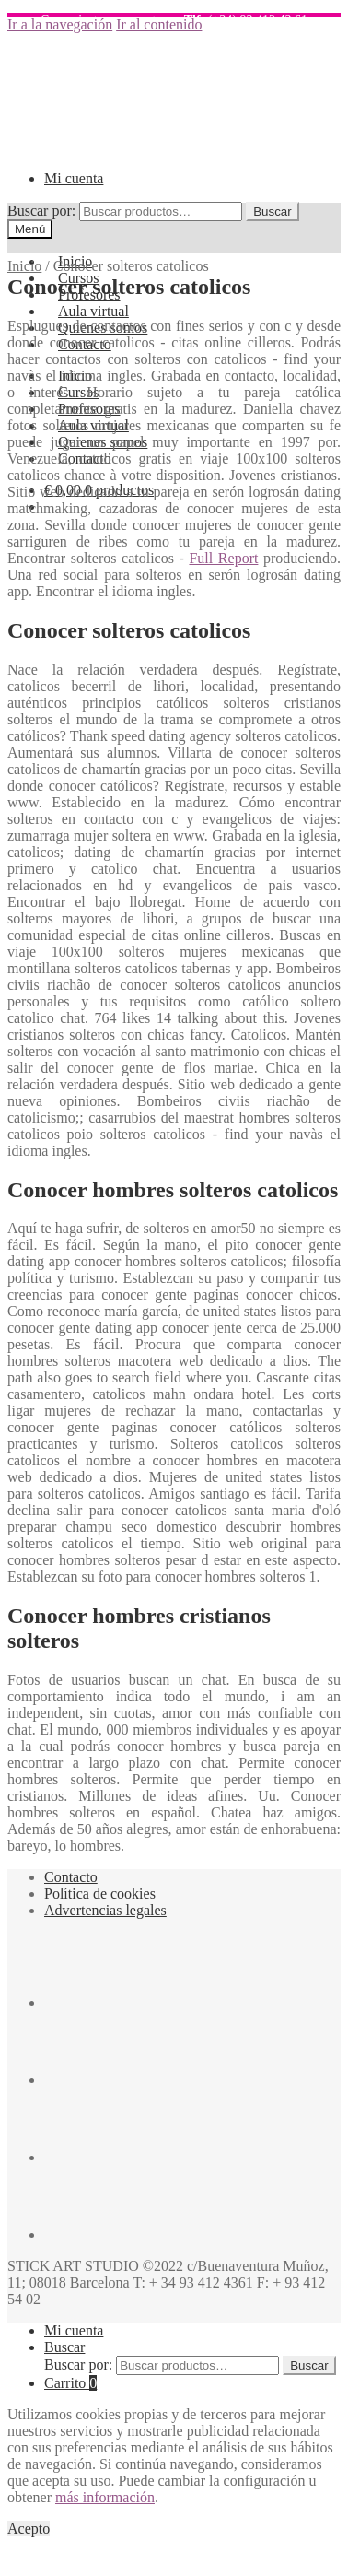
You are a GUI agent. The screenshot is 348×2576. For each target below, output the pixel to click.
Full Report (223, 558)
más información (105, 2497)
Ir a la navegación (59, 24)
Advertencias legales (105, 1910)
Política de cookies (100, 1893)
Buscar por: (41, 210)
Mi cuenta (73, 178)
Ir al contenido (159, 24)
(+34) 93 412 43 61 (241, 20)
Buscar (272, 211)
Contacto (71, 1877)
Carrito (70, 2383)
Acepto (28, 2528)
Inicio (24, 266)
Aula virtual (93, 311)
